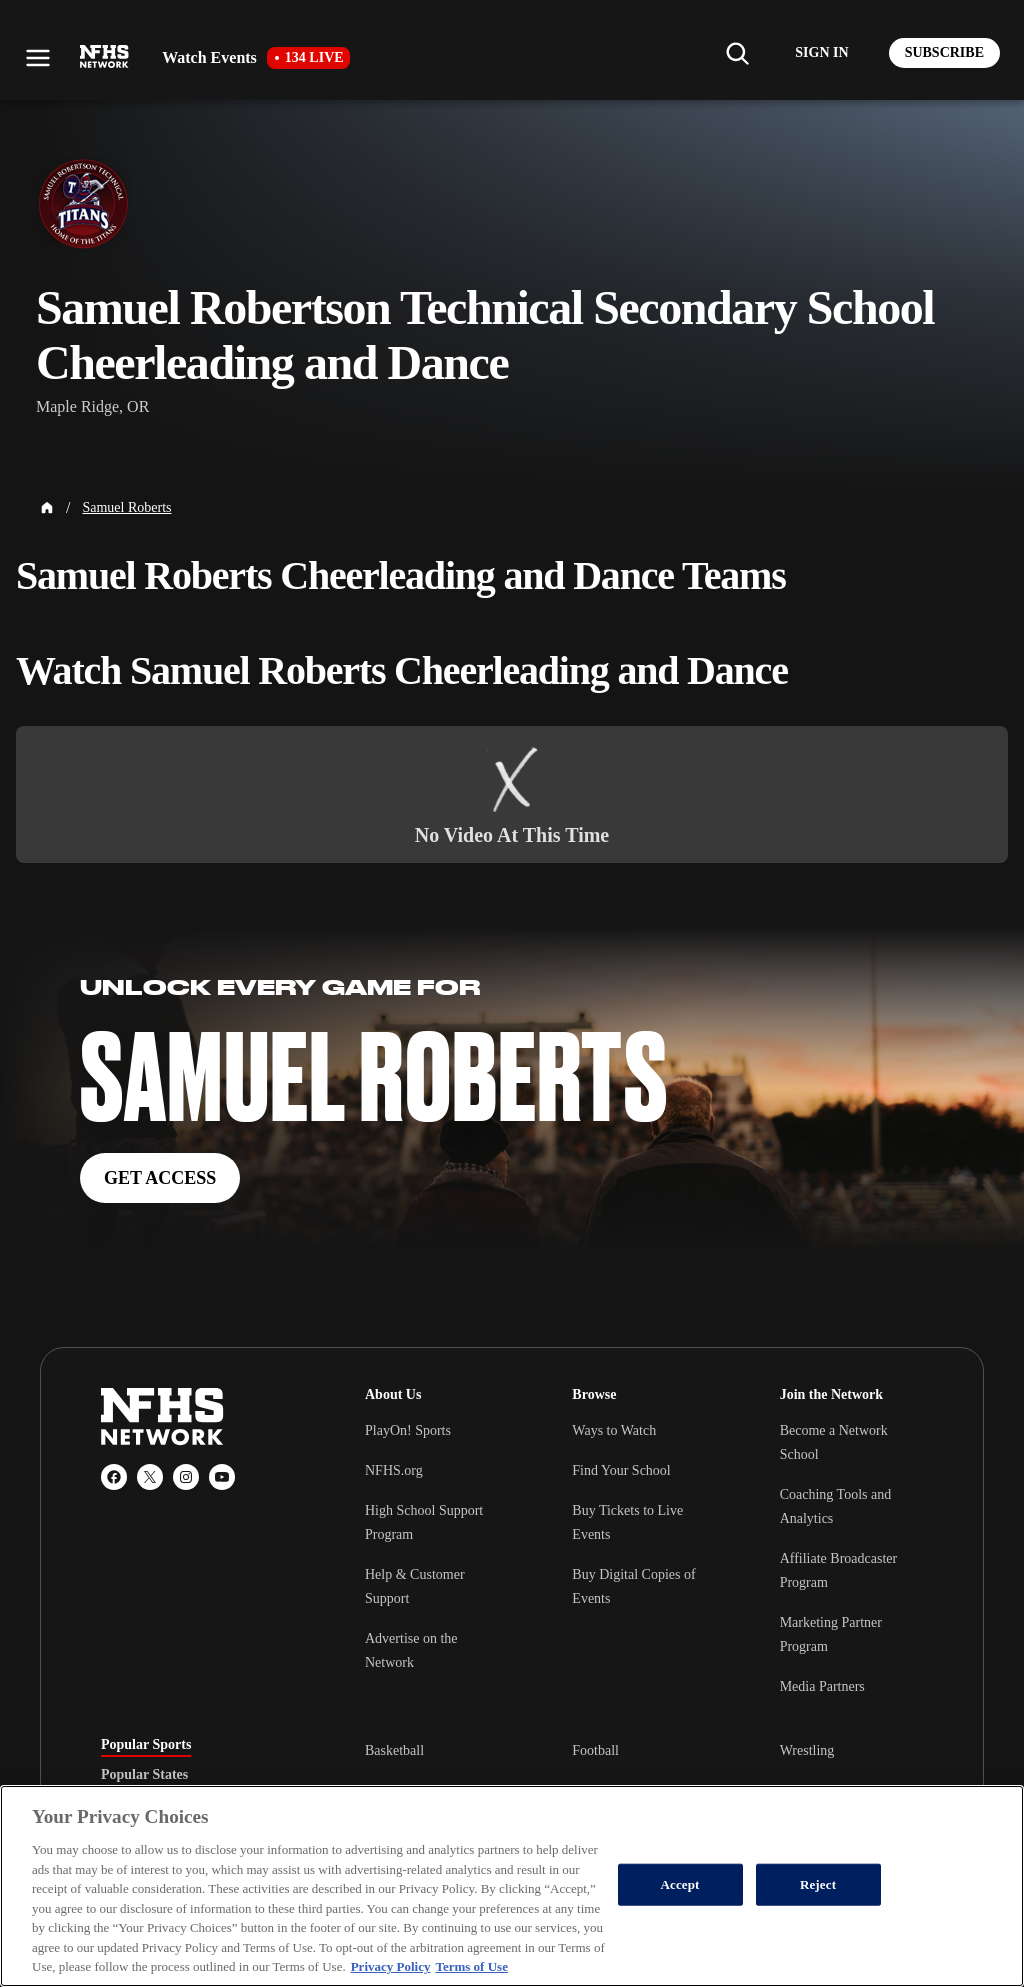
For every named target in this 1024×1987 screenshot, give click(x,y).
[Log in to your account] (821, 53)
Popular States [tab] (144, 1775)
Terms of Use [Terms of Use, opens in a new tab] (471, 1966)
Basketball (394, 1750)
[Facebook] (114, 1477)
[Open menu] (38, 58)
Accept (680, 1884)
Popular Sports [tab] (146, 1745)
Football (595, 1750)
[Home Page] (47, 508)
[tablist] (201, 1775)
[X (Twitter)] (150, 1477)
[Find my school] (737, 53)
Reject (818, 1884)
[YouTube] (222, 1477)
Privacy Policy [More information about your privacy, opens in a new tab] (391, 1966)
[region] (512, 1886)
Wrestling (807, 1750)
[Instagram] (186, 1477)
